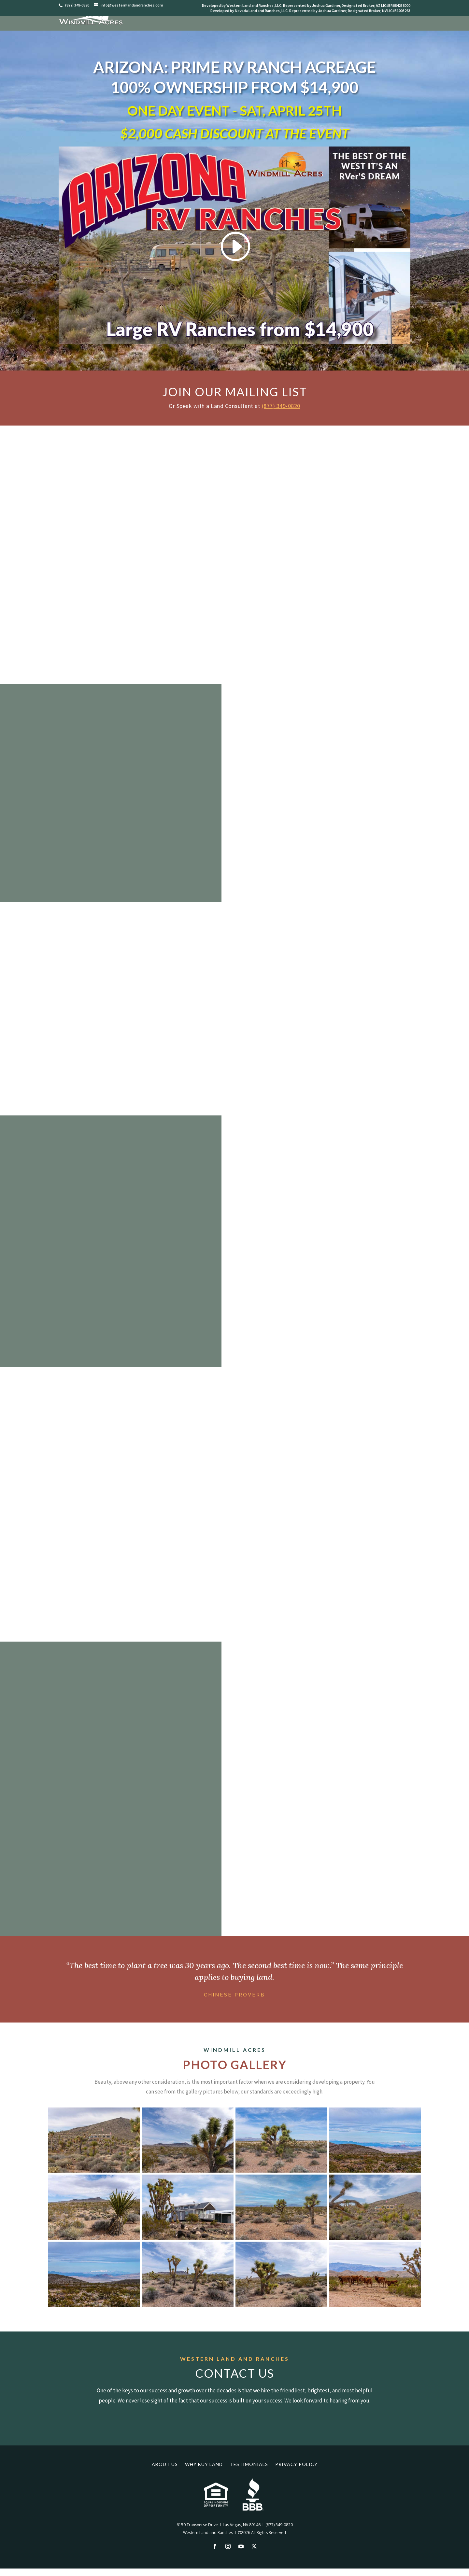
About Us (165, 2464)
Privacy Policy (296, 2464)
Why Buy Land (204, 2464)
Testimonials (249, 2464)
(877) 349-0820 (281, 406)
